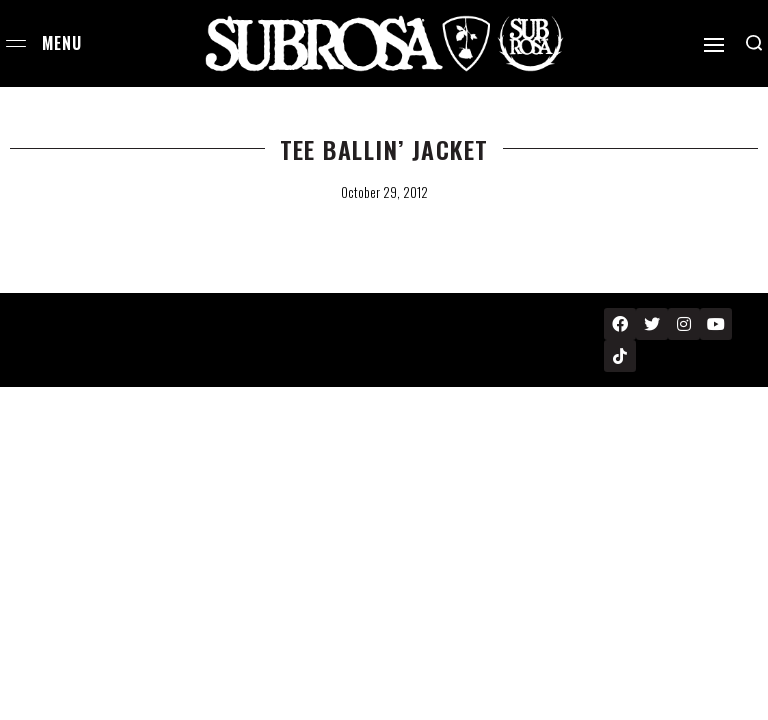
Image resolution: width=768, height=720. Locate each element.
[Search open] (754, 43)
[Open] (714, 45)
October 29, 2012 (384, 192)
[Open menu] (16, 43)
